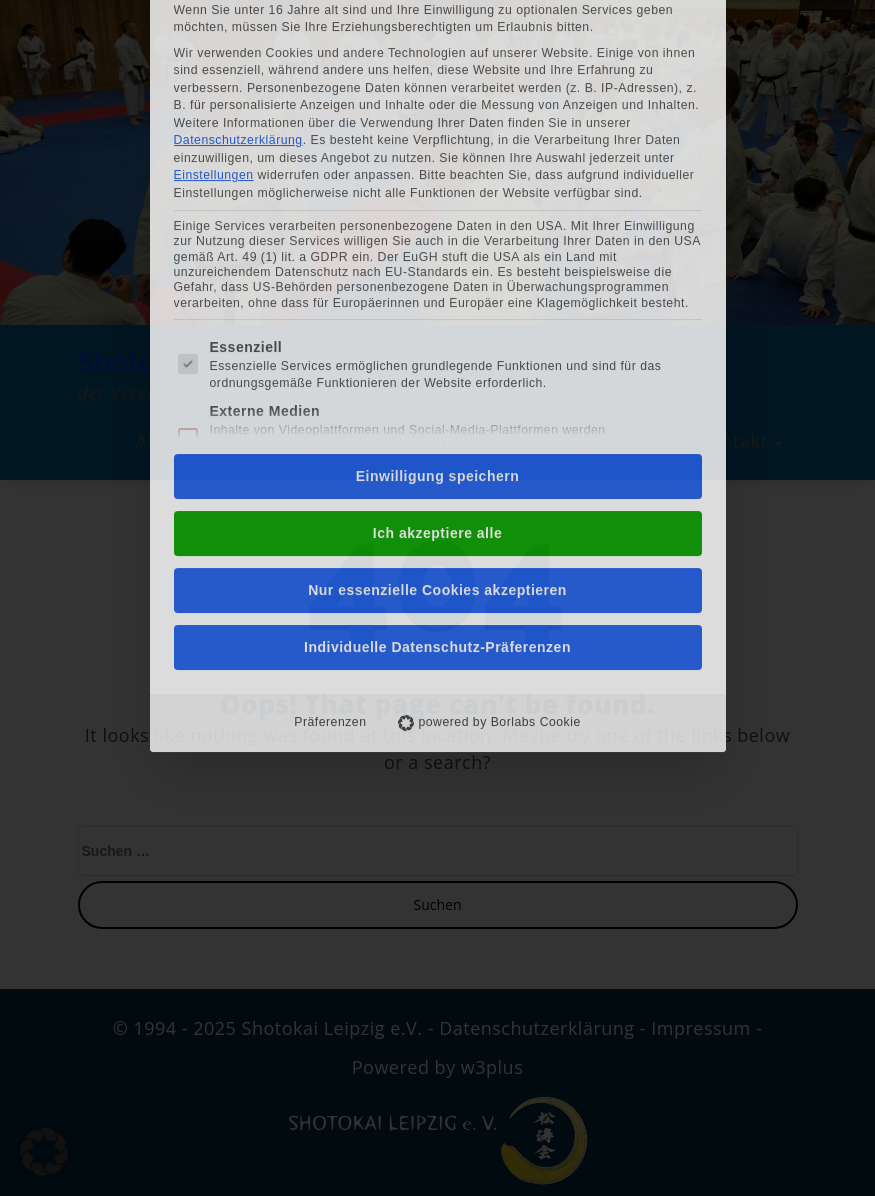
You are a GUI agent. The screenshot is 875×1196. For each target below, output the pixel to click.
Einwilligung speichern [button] (437, 299)
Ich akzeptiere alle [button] (437, 356)
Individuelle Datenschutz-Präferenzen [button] (437, 470)
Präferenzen (330, 545)
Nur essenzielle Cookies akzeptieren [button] (437, 413)
